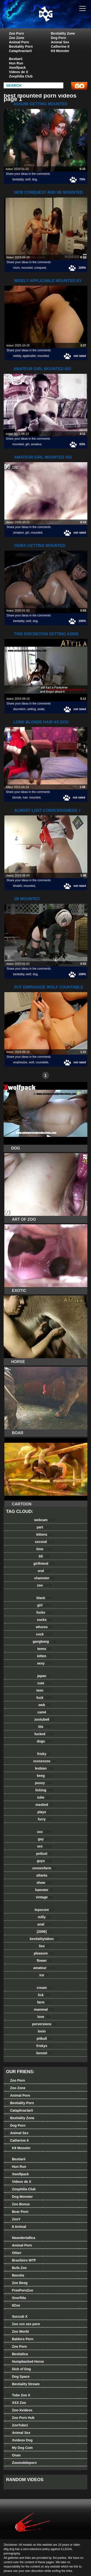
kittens (44, 1534)
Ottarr (13, 2253)
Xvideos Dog (19, 2440)
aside (40, 709)
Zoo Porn (16, 33)
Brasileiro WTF (21, 2260)
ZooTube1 (17, 2425)
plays (44, 1812)
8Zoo (13, 2305)
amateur (36, 444)
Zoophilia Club (21, 76)
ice (44, 1975)
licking (44, 1790)
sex (44, 1846)
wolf (27, 179)
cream (44, 1988)
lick (44, 1995)
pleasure (44, 1953)
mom (16, 267)
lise (44, 1946)
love (44, 2017)
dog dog (58, 19)
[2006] (44, 1931)
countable (42, 1062)
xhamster (44, 1578)
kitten (44, 1656)
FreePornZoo (19, 2290)
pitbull (44, 2038)
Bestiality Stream (23, 2384)
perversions (44, 2024)
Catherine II (60, 46)
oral (44, 1571)
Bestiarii (15, 59)
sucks (44, 1620)
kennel (44, 2053)
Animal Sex (60, 42)
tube (44, 1797)
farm (44, 2002)
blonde (16, 797)
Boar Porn (17, 2212)
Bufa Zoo (16, 2268)
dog (34, 179)
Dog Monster (19, 2197)
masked (44, 1805)
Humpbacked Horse (25, 2361)
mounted (27, 267)
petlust (44, 1853)
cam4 (44, 1712)
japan (44, 1676)
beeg (44, 1776)
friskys (44, 2046)
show (44, 1883)
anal (44, 1924)
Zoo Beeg (16, 2283)
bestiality (18, 179)
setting (31, 709)
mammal (44, 2009)
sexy (44, 1663)
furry (44, 1819)
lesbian (44, 1768)
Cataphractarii (20, 51)
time (44, 1549)
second (44, 1542)
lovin (44, 2031)
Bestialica (17, 2354)
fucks (44, 1612)
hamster (44, 1890)
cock (44, 1634)
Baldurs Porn (19, 2339)
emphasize (20, 1062)
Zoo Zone (16, 38)
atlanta (44, 1875)
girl (27, 444)
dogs (44, 1741)
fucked (44, 1734)
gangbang (44, 1641)
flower (44, 1961)
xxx (44, 1832)
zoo (44, 1585)
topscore (44, 1910)
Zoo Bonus (18, 2204)
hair (25, 797)
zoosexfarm (44, 1868)
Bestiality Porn (21, 46)
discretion (19, 709)
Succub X (16, 2316)
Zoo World (17, 2331)
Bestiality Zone (63, 33)
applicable (29, 356)
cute (44, 1683)
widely (17, 356)
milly (44, 1917)
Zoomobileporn (21, 2463)
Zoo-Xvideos (19, 2410)
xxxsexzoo (44, 1761)
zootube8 (44, 1719)
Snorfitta (16, 2298)
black (44, 1598)
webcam (44, 1520)
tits (44, 1727)
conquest (40, 267)
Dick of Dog (18, 2369)
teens (44, 1649)
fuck (44, 1698)
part (44, 1527)
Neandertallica (20, 2238)
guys (44, 1861)
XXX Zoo (16, 2403)
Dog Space (18, 2376)
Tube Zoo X (18, 2395)
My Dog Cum (19, 2448)
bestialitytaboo (44, 1939)
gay (44, 1839)
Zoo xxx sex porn (23, 2324)
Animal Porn (19, 42)
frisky (44, 1754)
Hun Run (16, 63)
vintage (44, 1897)
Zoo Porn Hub (20, 2418)
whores (44, 1627)
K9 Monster (60, 51)
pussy (44, 1783)
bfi (44, 1556)
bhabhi (17, 886)
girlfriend (44, 1563)
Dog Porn (58, 38)
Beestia (15, 2275)
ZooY (13, 2219)
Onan (13, 2455)
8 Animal (16, 2227)
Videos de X (18, 72)
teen (44, 1690)
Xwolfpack (17, 67)
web (44, 1705)
